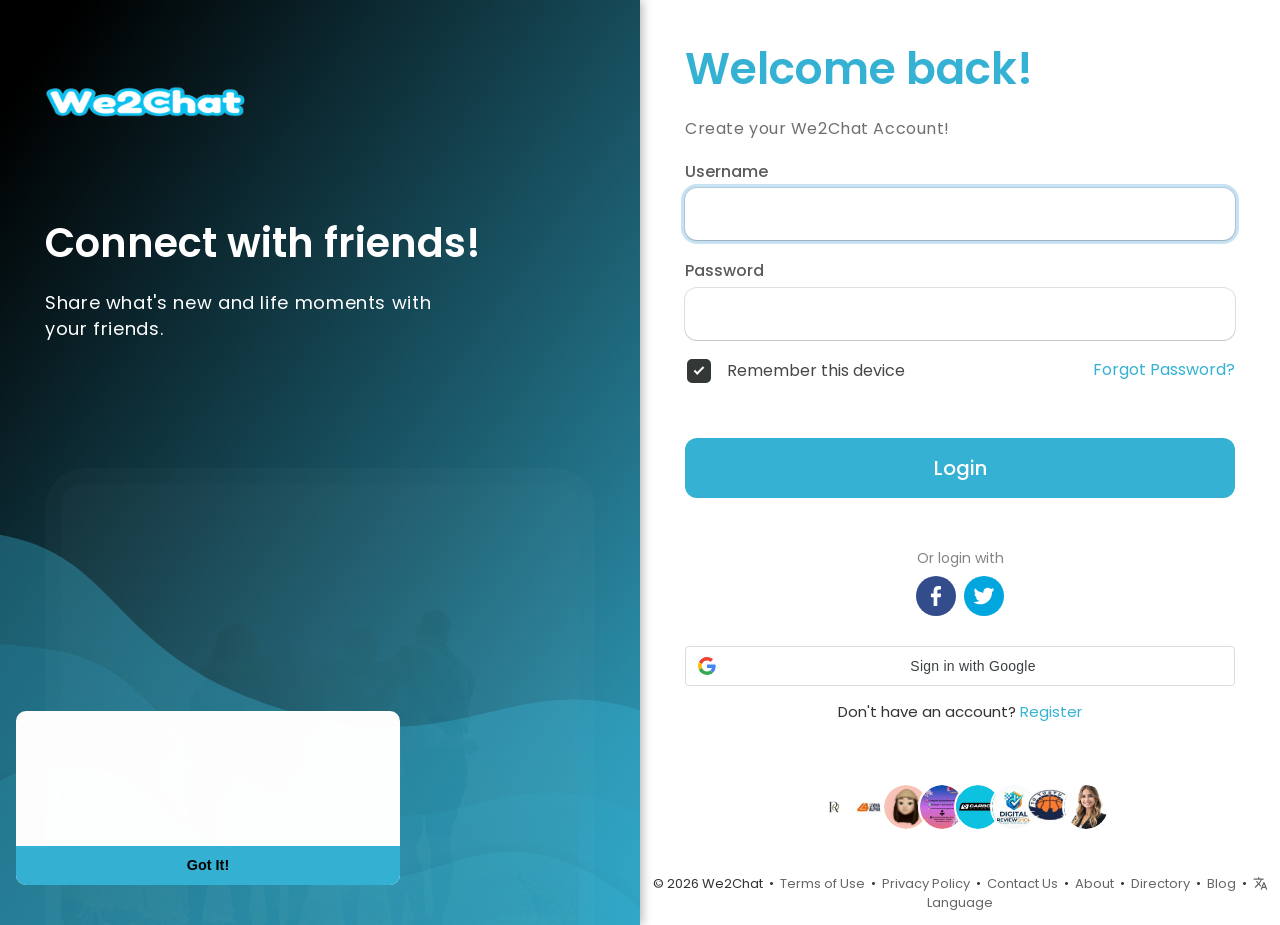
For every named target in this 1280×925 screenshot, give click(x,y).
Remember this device (816, 371)
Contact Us (1022, 883)
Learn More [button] (92, 805)
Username (726, 172)
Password (724, 271)
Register (1051, 711)
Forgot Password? (1164, 370)
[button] (960, 666)
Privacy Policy (926, 883)
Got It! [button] (208, 865)
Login (960, 468)
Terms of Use (822, 883)
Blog (1221, 883)
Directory (1160, 883)
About (1094, 883)
